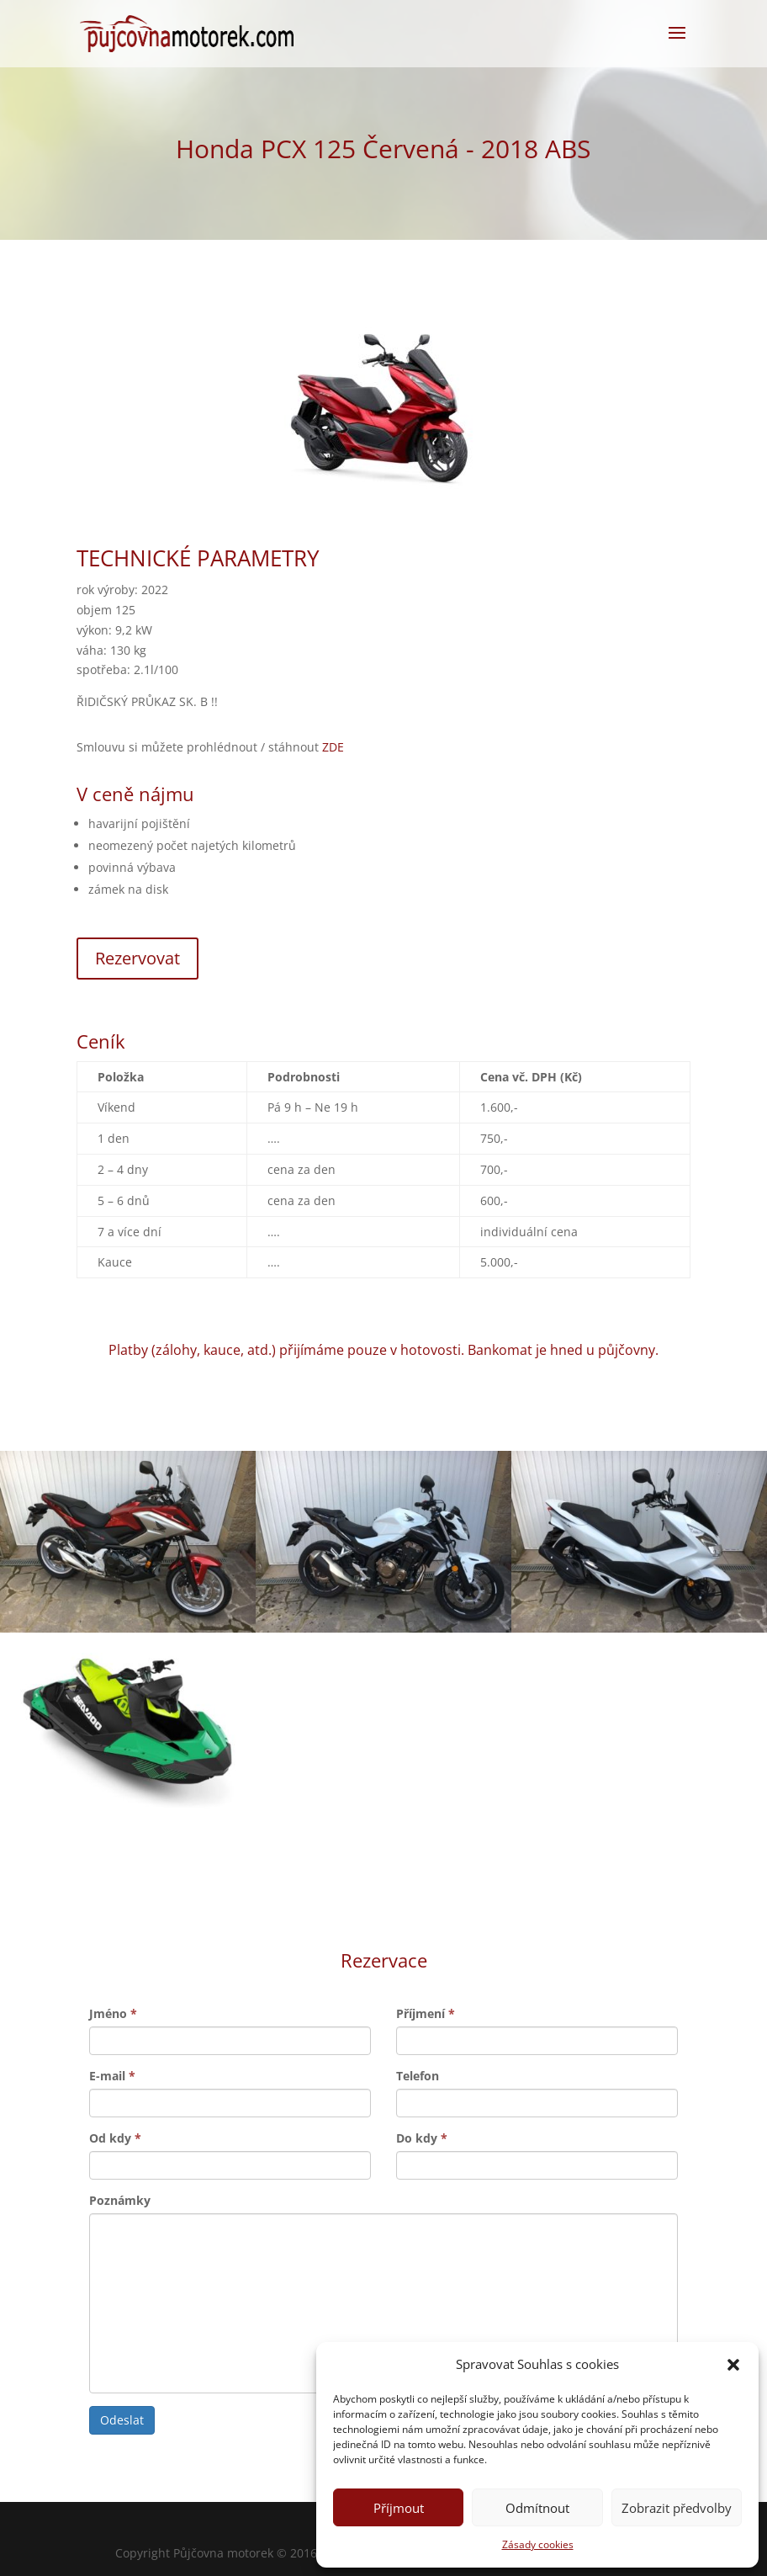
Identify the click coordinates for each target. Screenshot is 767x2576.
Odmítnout (537, 2507)
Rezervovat (137, 958)
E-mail (112, 2076)
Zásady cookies (538, 2544)
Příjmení (425, 2013)
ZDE (333, 747)
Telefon (417, 2076)
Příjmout (398, 2507)
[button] (733, 2364)
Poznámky (120, 2200)
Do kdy (421, 2138)
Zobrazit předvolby (677, 2507)
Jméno (113, 2013)
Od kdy (115, 2138)
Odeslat (122, 2420)
